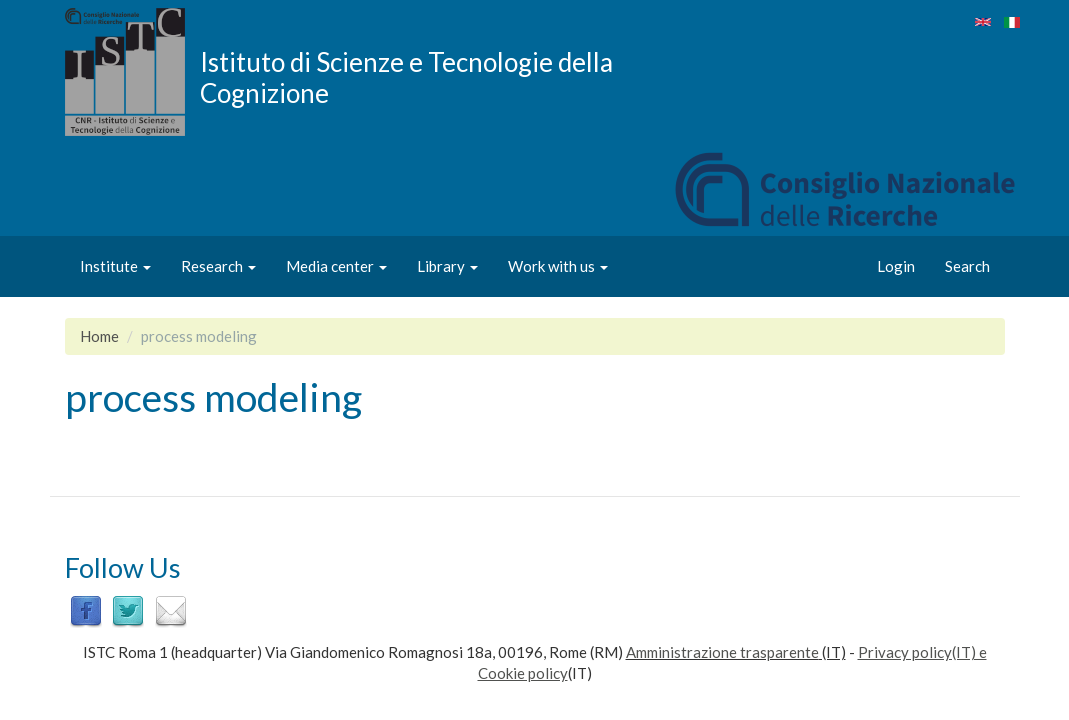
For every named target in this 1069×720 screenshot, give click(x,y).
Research (218, 266)
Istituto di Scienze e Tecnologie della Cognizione (406, 77)
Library (447, 266)
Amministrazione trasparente (722, 652)
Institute (115, 266)
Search (967, 266)
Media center (336, 266)
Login (896, 266)
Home (99, 336)
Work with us (558, 266)
